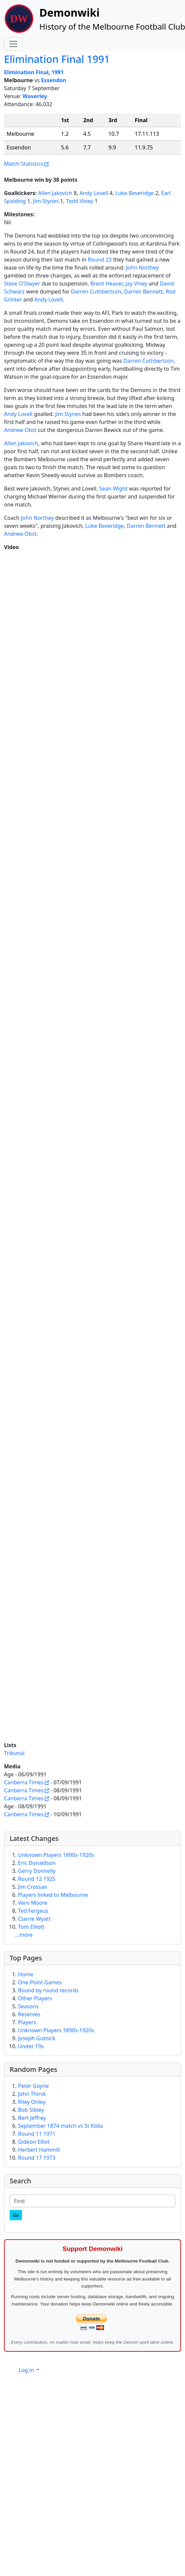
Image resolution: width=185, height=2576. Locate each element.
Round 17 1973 (36, 2157)
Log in (27, 2370)
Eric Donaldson (37, 1863)
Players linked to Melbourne (53, 1894)
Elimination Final (26, 72)
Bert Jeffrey (32, 2117)
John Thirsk (32, 2093)
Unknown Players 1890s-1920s (56, 1855)
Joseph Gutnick (36, 2038)
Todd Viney (79, 201)
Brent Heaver (106, 283)
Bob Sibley (31, 2109)
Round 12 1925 (36, 1878)
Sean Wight (113, 488)
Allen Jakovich (55, 193)
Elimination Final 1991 (57, 59)
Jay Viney (136, 283)
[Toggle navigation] (13, 44)
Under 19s (31, 2046)
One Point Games (40, 1982)
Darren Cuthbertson (96, 291)
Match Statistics (23, 163)
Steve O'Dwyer (22, 283)
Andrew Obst (20, 430)
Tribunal (14, 1753)
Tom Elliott (31, 1926)
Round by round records (48, 1990)
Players (27, 2022)
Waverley (35, 96)
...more (24, 1934)
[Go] (16, 2215)
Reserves (29, 2014)
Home (25, 1974)
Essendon (53, 80)
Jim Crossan (32, 1886)
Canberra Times (24, 1782)
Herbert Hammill (39, 2149)
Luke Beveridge (134, 193)
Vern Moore (32, 1902)
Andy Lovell (94, 193)
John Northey (142, 267)
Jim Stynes (46, 201)
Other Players (35, 1998)
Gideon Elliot (34, 2141)
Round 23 (100, 259)
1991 (57, 72)
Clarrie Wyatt (34, 1918)
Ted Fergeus (33, 1910)
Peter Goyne (33, 2085)
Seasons (28, 2006)
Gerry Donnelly (37, 1871)
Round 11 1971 (36, 2133)
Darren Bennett (143, 291)
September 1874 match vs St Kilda (60, 2125)
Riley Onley (32, 2101)
